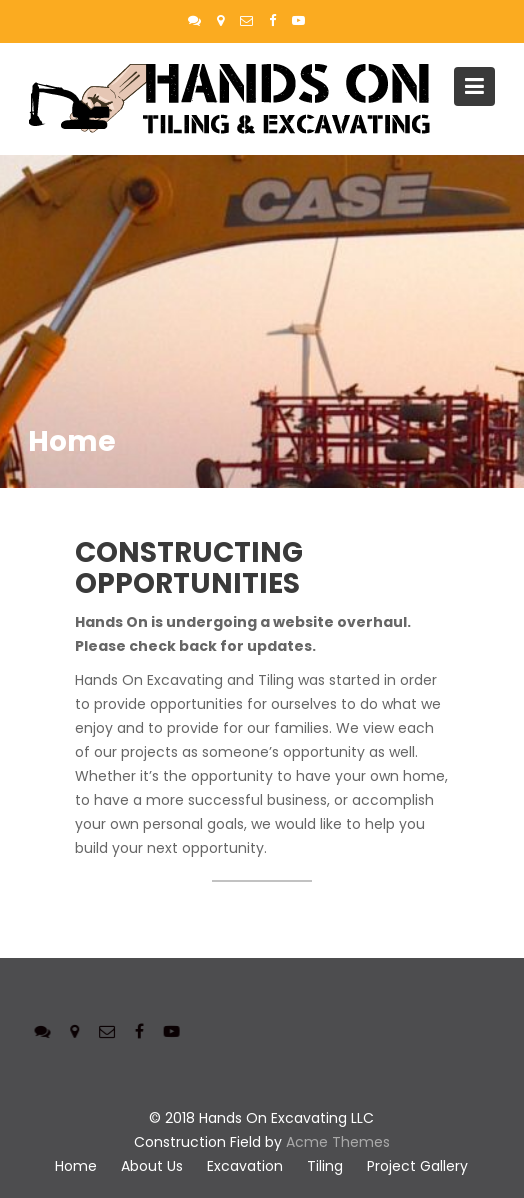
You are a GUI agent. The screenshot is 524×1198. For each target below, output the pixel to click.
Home (76, 1166)
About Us (152, 1166)
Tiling (325, 1166)
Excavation (245, 1166)
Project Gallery (417, 1166)
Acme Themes (338, 1142)
